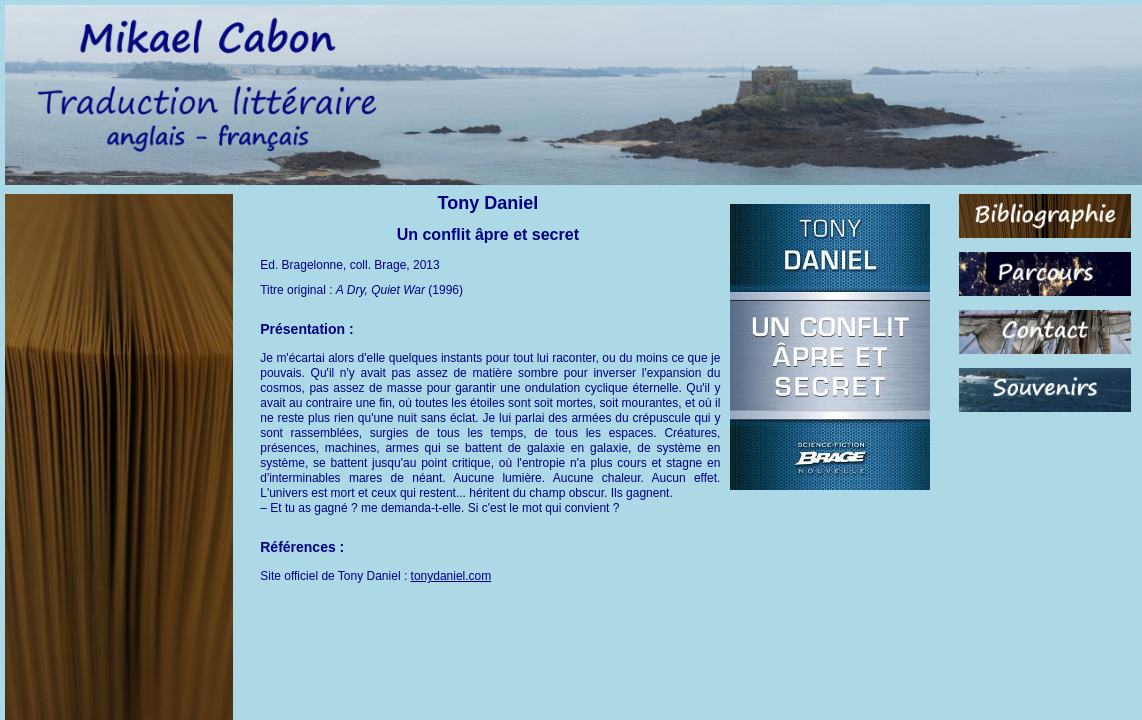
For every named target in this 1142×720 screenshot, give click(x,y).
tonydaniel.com (451, 576)
